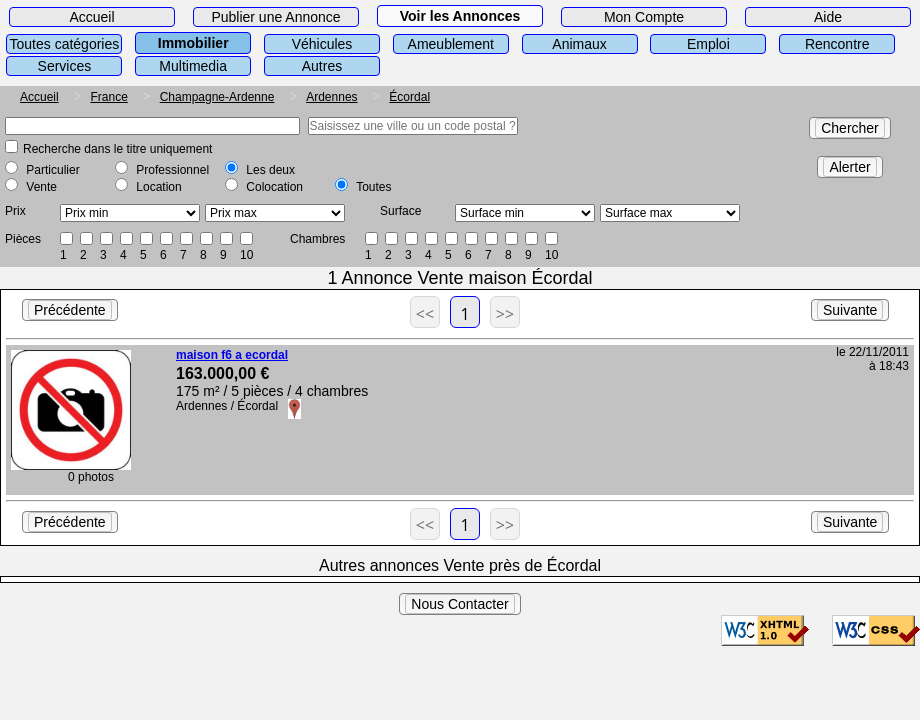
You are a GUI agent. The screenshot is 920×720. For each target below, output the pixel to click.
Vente (41, 187)
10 (246, 255)
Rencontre (837, 44)
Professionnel (172, 170)
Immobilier (193, 43)
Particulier (52, 170)
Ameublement (451, 44)
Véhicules (322, 44)
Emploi (708, 44)
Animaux (579, 44)
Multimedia (193, 66)
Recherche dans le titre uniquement (117, 149)
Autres (322, 66)
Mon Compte (644, 17)
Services (65, 66)
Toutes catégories (65, 44)
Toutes (373, 187)
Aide (828, 17)
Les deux (270, 170)
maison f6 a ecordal (232, 355)
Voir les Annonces (460, 16)
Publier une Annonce (275, 17)
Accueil (91, 17)
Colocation (274, 187)
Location (158, 187)
